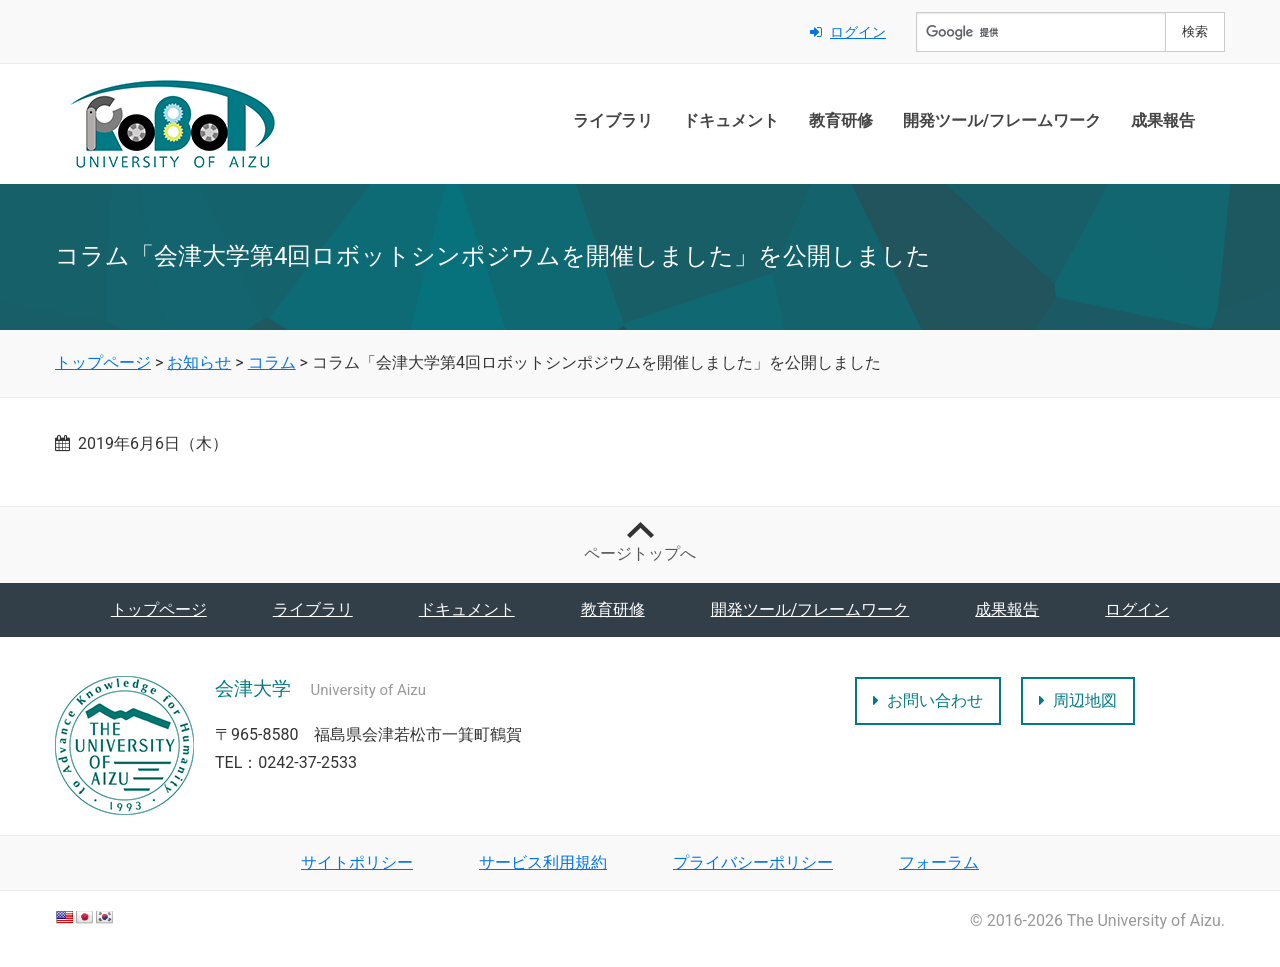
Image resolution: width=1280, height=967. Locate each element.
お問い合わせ (928, 700)
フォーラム (939, 862)
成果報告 (1163, 120)
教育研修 (841, 120)
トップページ (159, 609)
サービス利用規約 (543, 862)
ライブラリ (613, 120)
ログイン (848, 32)
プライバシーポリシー (753, 862)
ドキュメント (731, 120)
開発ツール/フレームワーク (1002, 120)
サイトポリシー (357, 862)
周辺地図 (1078, 700)
